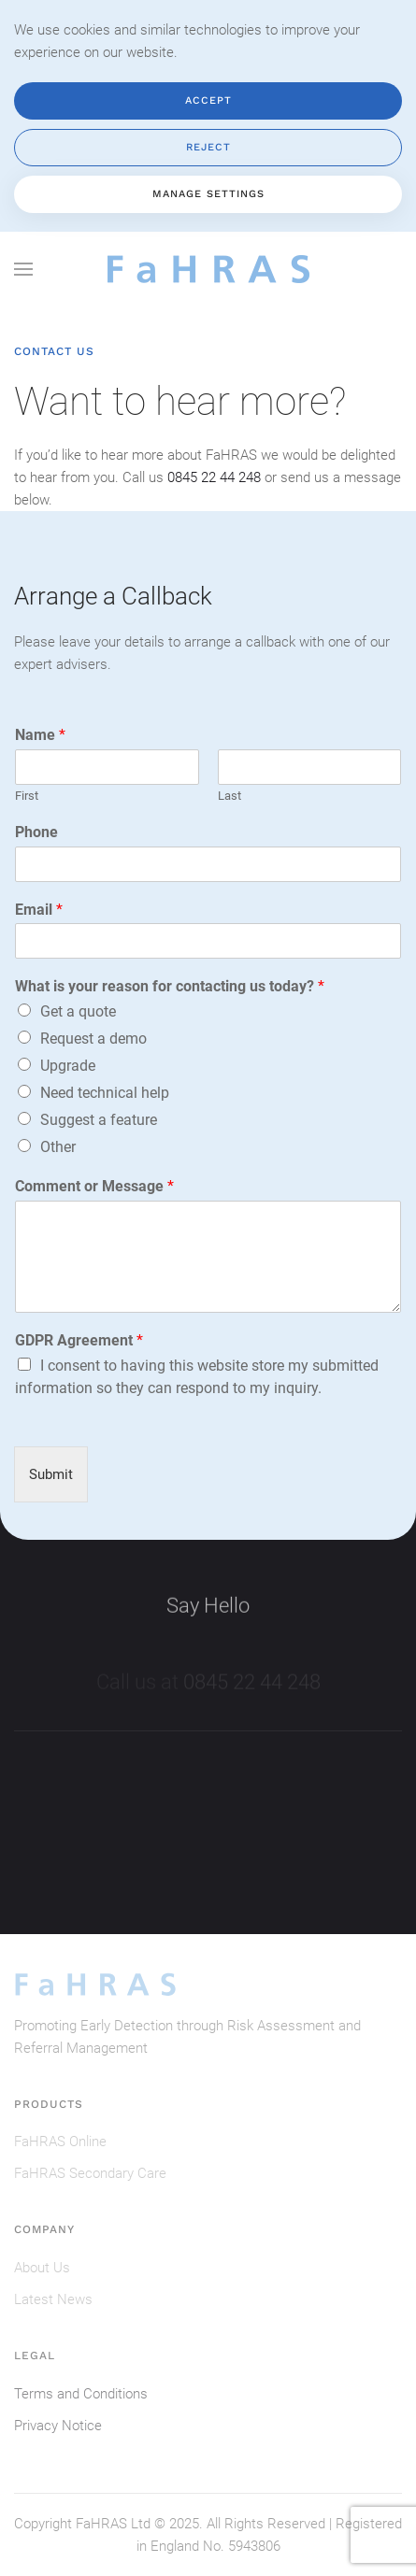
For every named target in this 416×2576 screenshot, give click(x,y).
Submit (51, 1474)
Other (58, 1147)
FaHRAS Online (60, 2141)
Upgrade (67, 1066)
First (26, 796)
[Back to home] (208, 269)
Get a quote (78, 1011)
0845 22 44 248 (214, 477)
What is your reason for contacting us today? (169, 986)
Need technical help (104, 1093)
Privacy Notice (58, 2425)
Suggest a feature (98, 1120)
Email (39, 909)
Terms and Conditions (81, 2393)
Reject (208, 147)
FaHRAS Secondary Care (90, 2173)
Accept (208, 100)
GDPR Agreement (79, 1340)
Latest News (53, 2299)
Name (40, 735)
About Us (42, 2267)
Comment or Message (94, 1186)
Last (229, 796)
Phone (36, 832)
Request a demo (93, 1038)
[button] (23, 269)
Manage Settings (208, 194)
